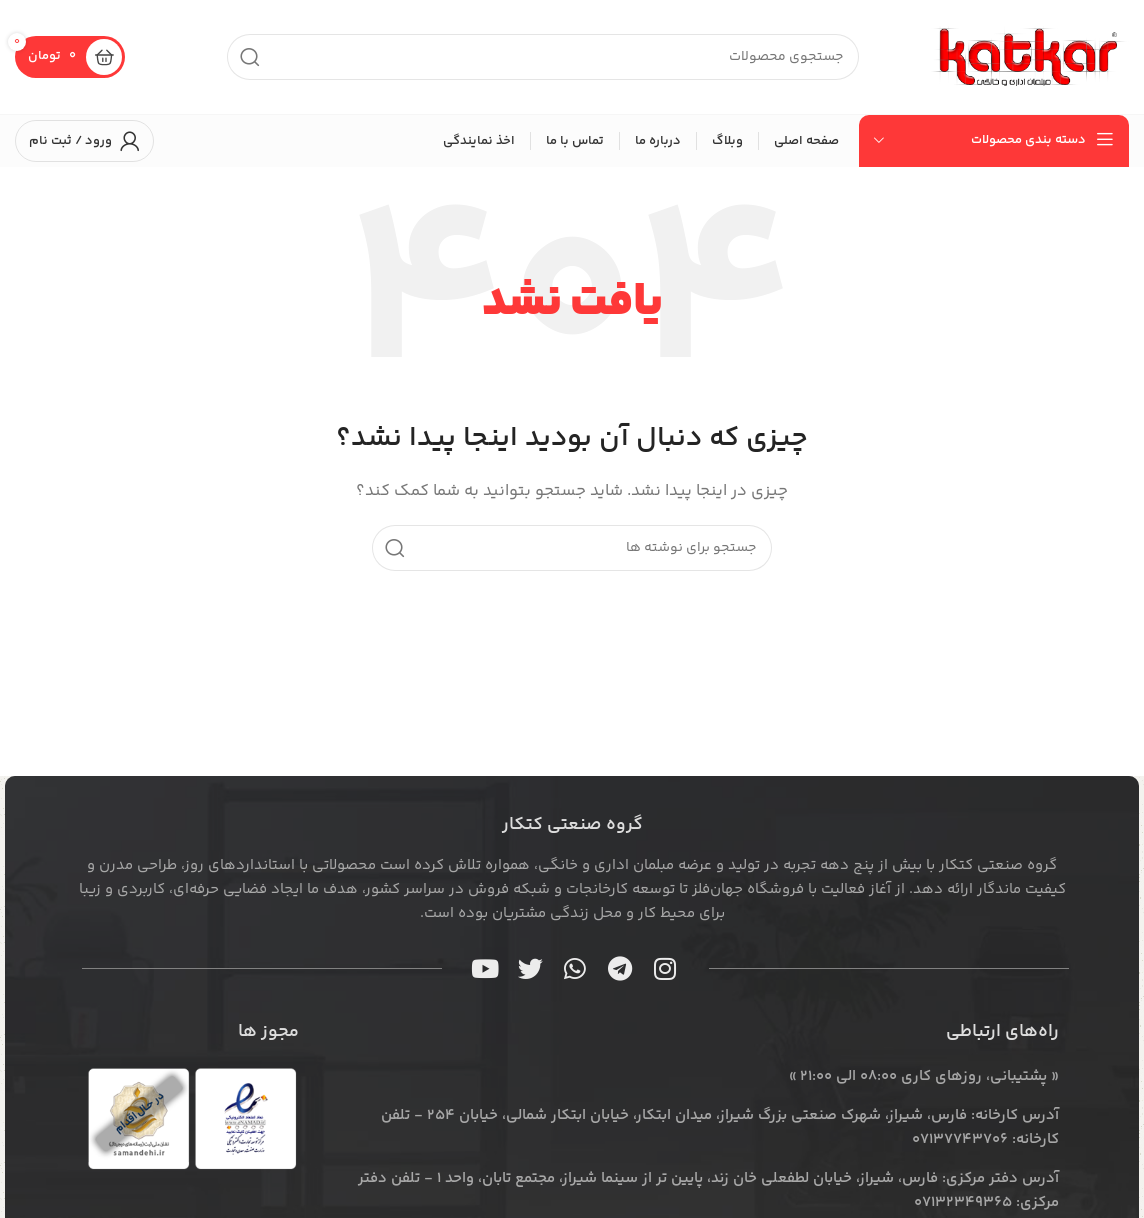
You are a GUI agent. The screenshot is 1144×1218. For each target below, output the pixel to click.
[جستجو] (543, 57)
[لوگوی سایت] (1029, 56)
